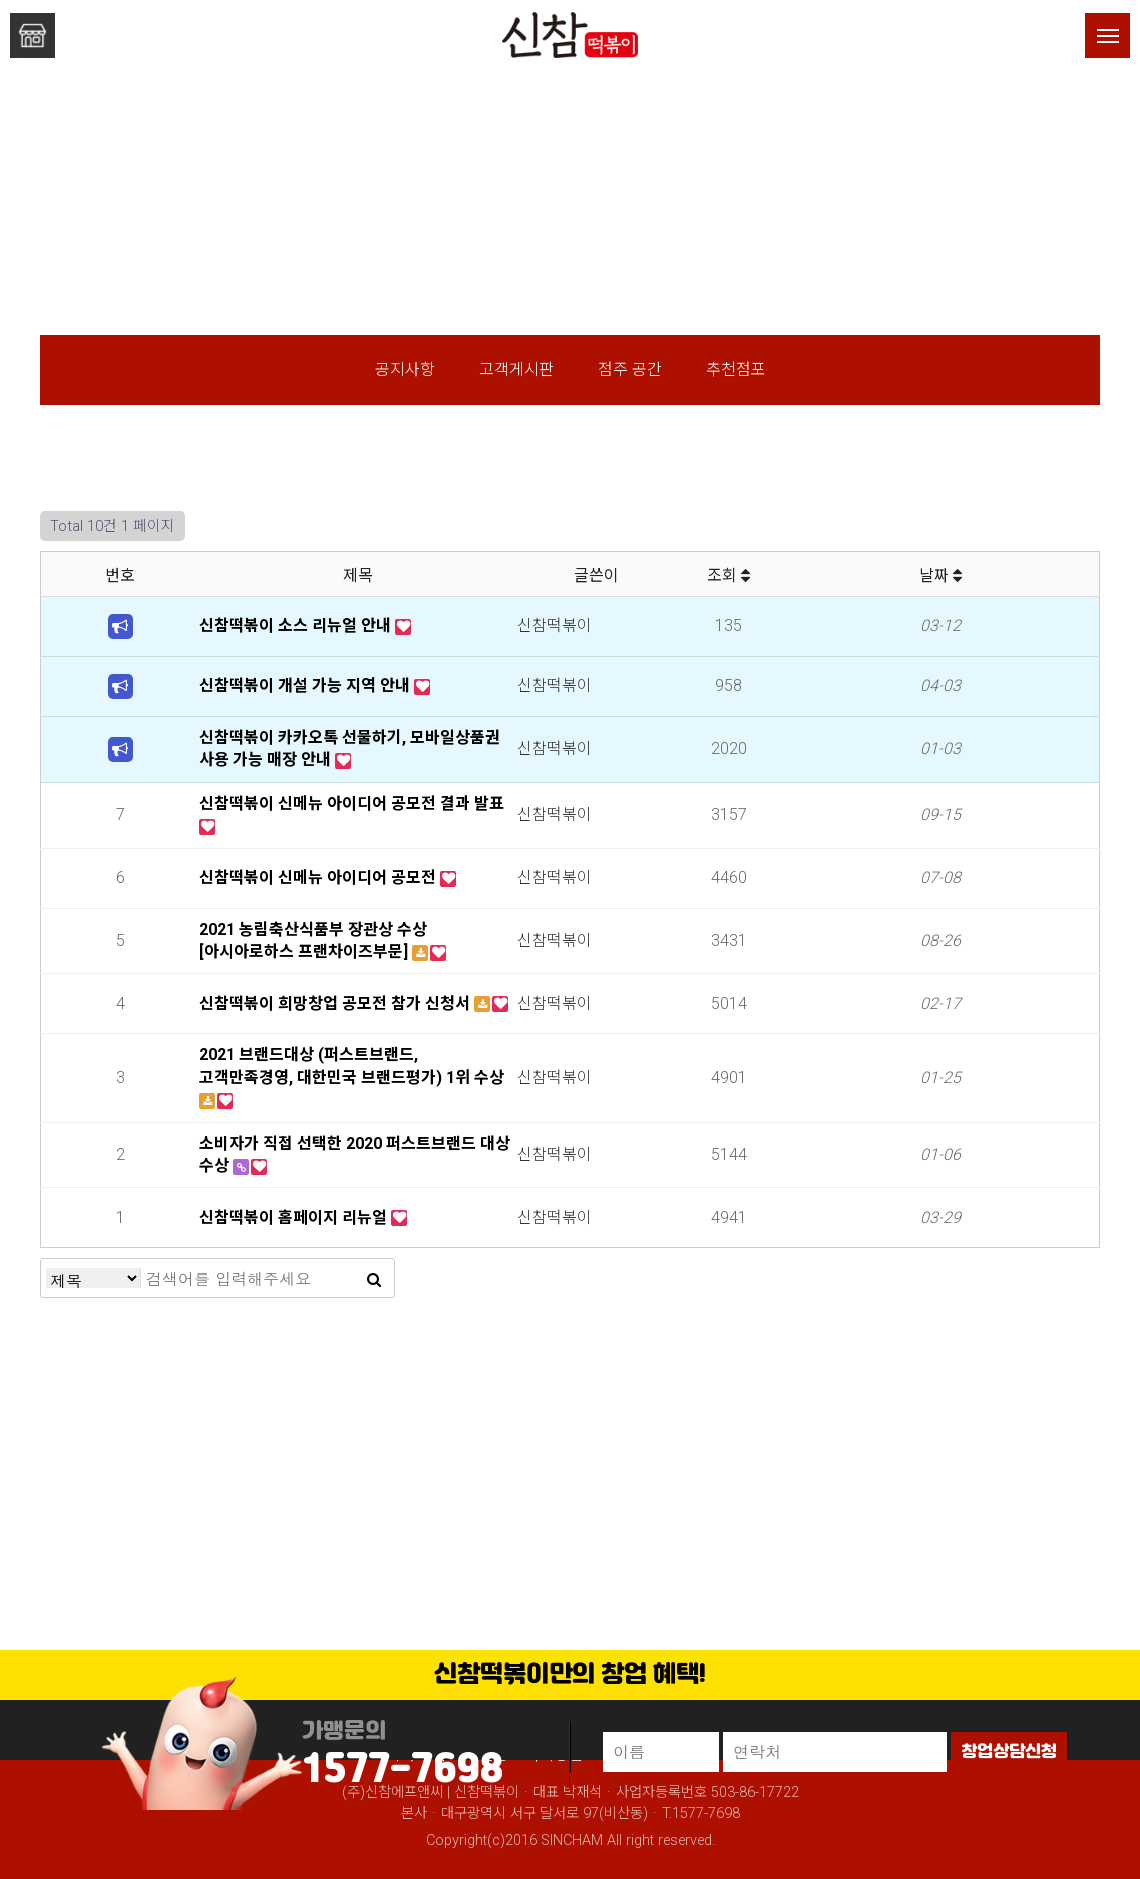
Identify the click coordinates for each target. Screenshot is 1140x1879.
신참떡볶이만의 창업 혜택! (570, 1675)
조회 (728, 575)
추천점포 (736, 369)
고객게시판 (516, 369)
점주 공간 (630, 369)
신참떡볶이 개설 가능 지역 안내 (306, 685)
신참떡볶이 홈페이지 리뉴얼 (295, 1217)
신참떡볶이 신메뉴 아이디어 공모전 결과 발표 (351, 803)
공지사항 (405, 369)
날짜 (940, 575)
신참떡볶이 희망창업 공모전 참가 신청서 (336, 1003)
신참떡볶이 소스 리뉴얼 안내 (297, 625)
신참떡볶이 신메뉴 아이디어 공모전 (319, 877)
